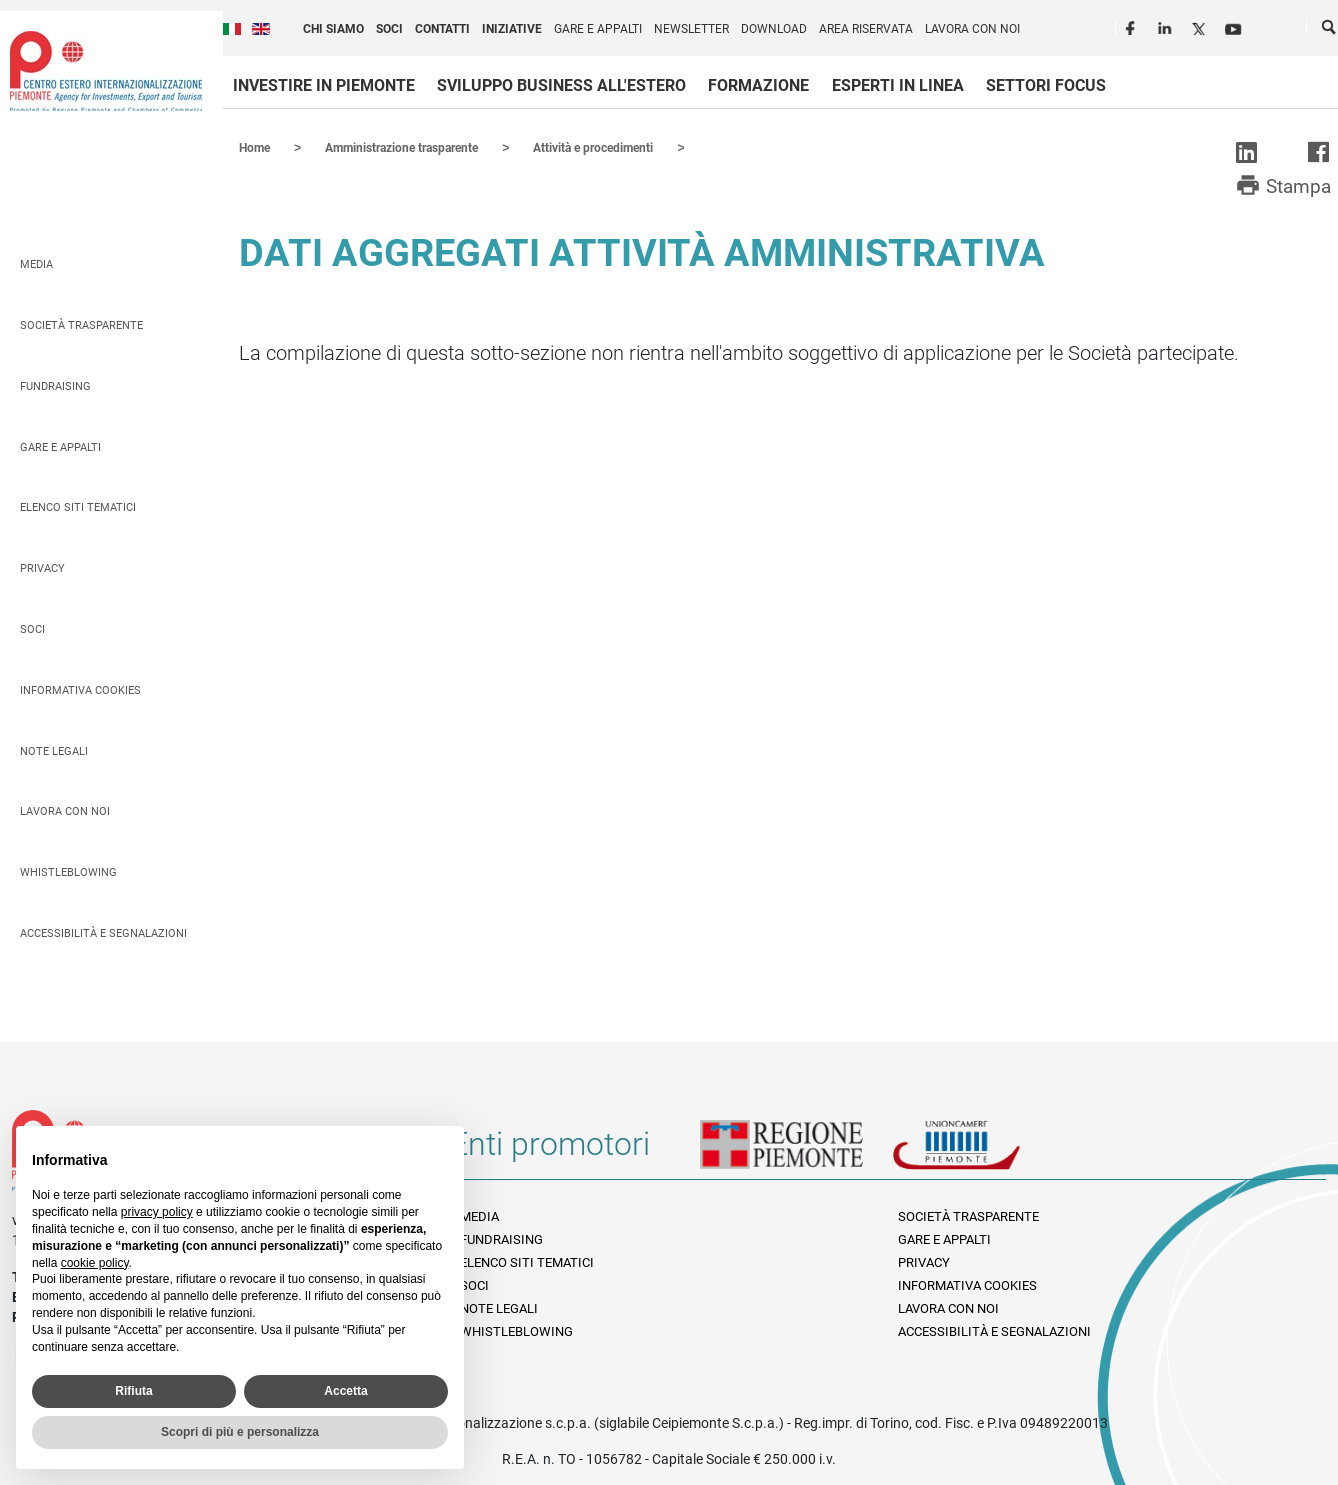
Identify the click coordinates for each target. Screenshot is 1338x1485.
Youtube (1235, 26)
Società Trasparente (81, 324)
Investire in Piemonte (324, 85)
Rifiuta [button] (133, 1391)
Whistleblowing (68, 871)
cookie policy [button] (95, 1263)
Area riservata (866, 29)
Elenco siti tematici (78, 506)
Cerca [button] (1330, 31)
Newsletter (691, 29)
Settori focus (1046, 85)
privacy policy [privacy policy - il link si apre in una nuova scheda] (157, 1212)
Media (36, 263)
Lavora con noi (972, 29)
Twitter (1201, 26)
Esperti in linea (898, 85)
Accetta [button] (345, 1391)
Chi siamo (333, 29)
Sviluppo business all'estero (561, 85)
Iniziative (512, 29)
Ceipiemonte (106, 71)
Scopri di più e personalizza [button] (240, 1432)
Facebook (1133, 26)
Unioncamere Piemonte (984, 1151)
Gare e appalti (598, 29)
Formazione (758, 85)
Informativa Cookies (80, 689)
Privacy (42, 567)
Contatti (442, 29)
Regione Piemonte (796, 1151)
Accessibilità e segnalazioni (103, 932)
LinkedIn (1167, 26)
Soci (389, 29)
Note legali (54, 750)
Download (774, 29)
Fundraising (55, 385)
